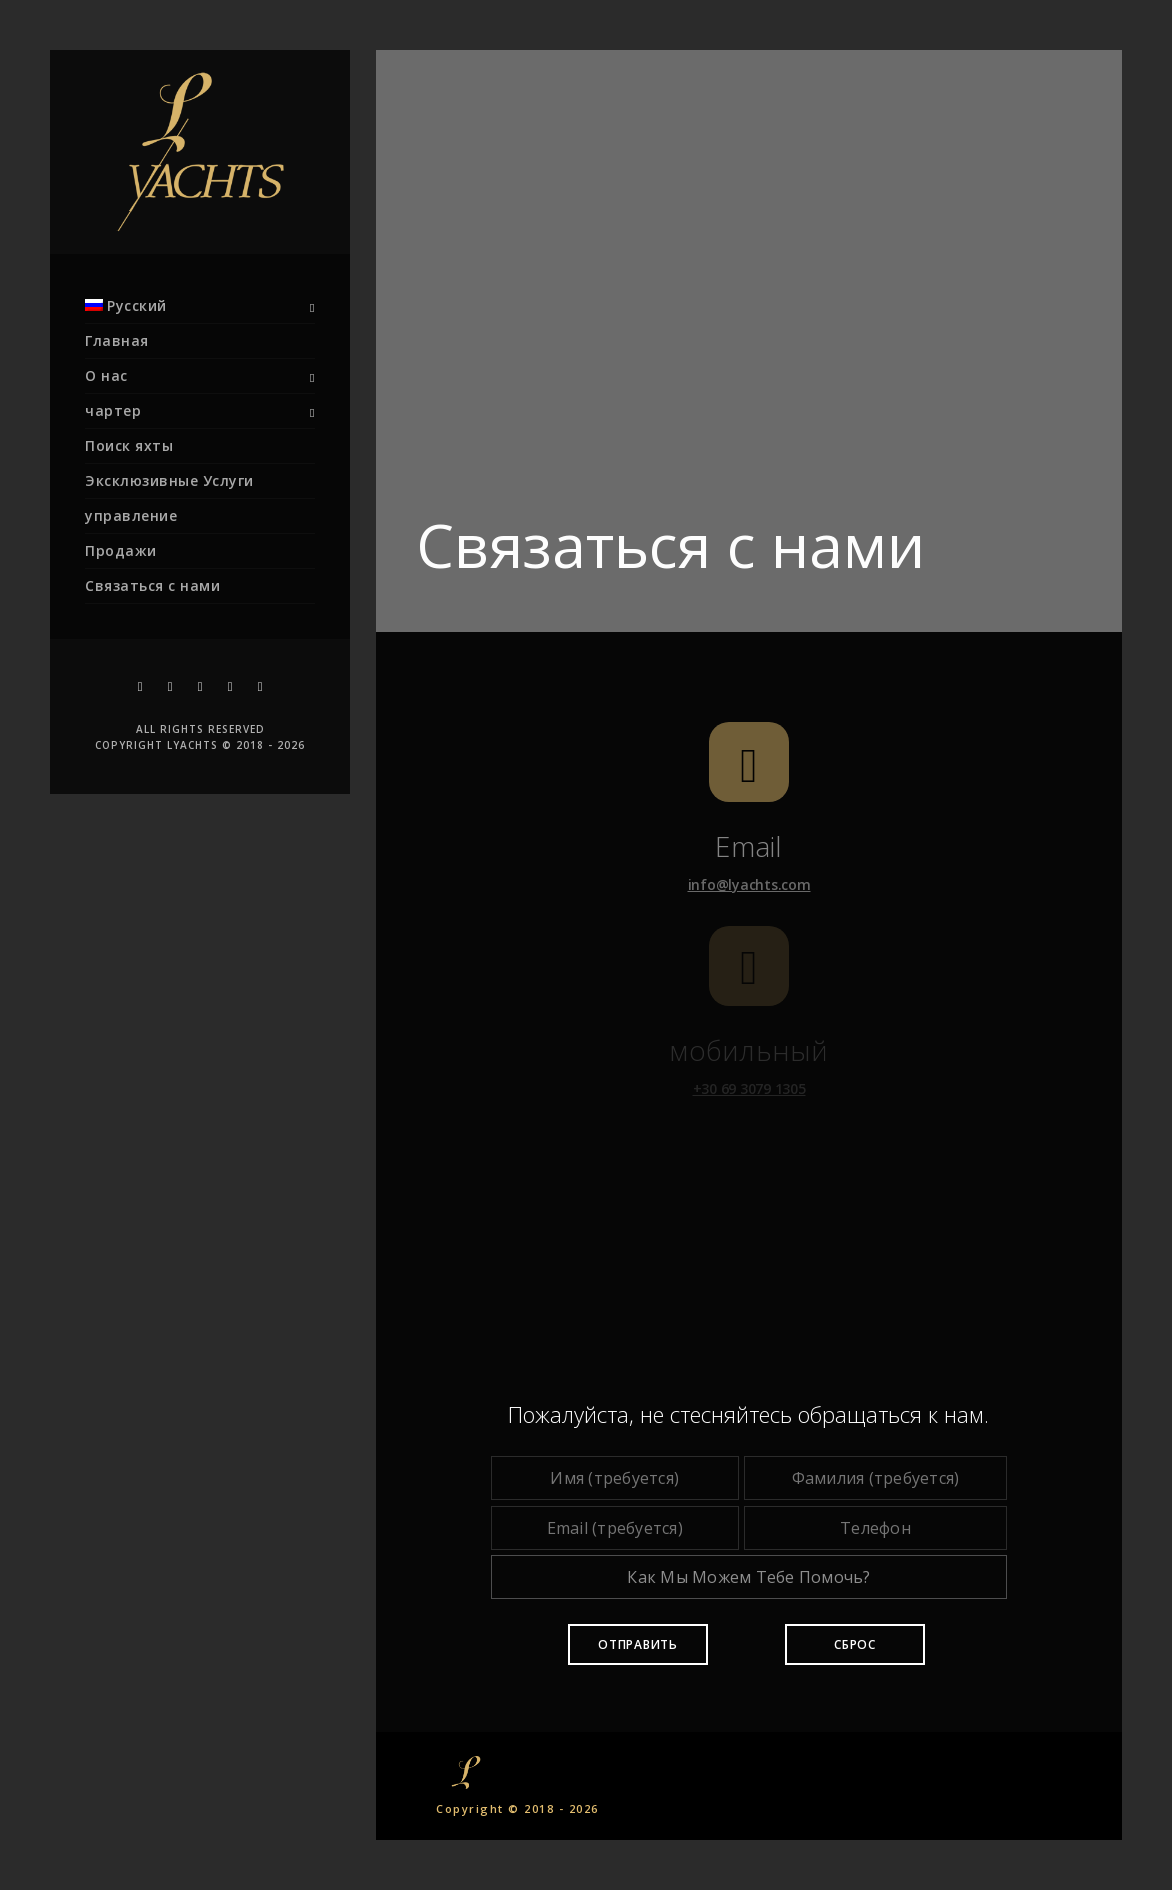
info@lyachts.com (749, 884)
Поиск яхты (129, 445)
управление (131, 515)
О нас (106, 375)
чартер (113, 410)
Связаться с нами (152, 585)
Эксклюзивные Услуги (169, 480)
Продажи (121, 550)
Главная (117, 340)
